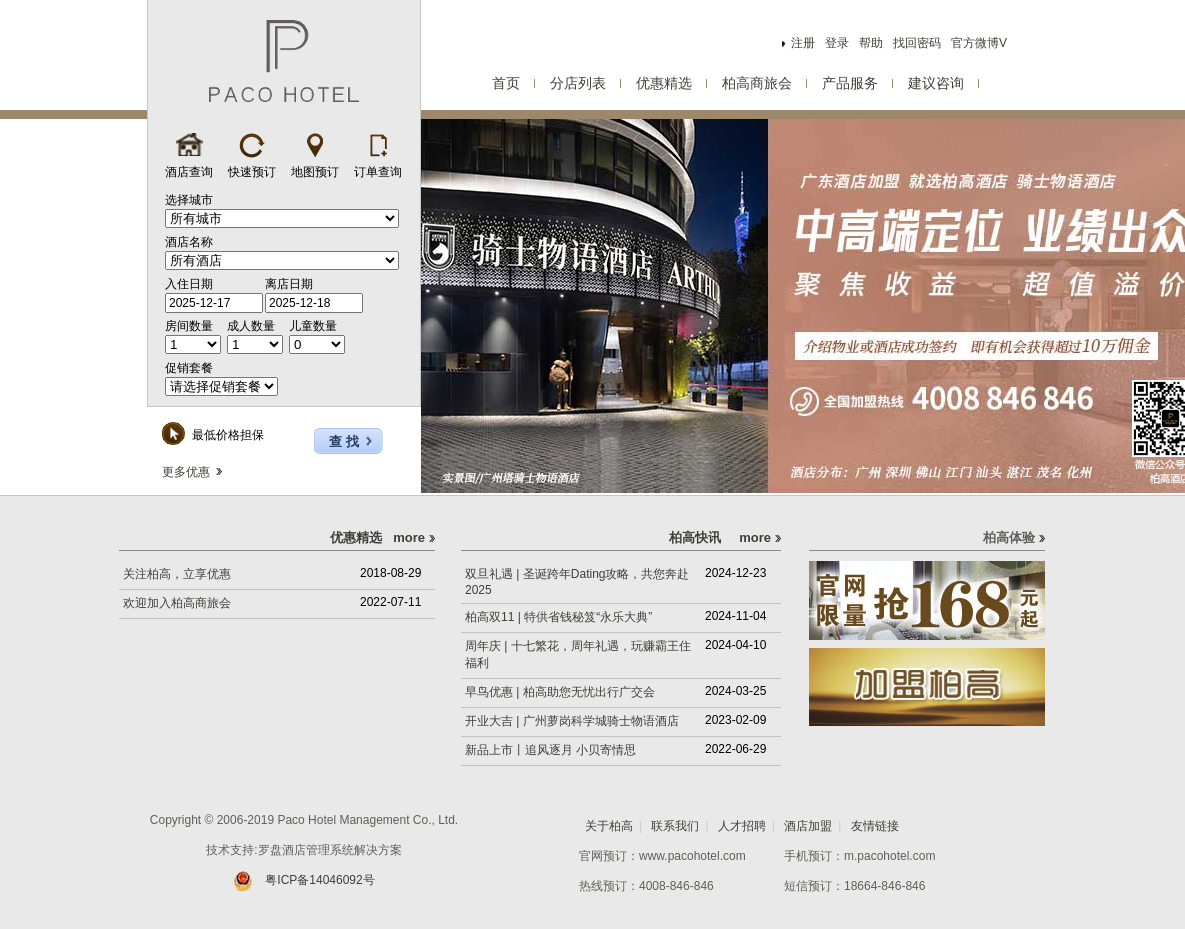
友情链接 (875, 826)
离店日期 (289, 284)
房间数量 (189, 326)
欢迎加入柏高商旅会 (177, 603)
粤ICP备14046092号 (303, 880)
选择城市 (189, 200)
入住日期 (189, 284)
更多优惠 (192, 472)
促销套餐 (189, 368)
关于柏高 (609, 826)
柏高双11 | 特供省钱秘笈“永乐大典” (558, 617)
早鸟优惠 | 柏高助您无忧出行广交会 (560, 692)
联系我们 (675, 826)
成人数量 (251, 326)
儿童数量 (313, 326)
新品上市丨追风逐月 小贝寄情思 (550, 750)
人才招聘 (742, 826)
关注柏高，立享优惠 (177, 574)
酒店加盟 (808, 826)
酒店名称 (189, 242)
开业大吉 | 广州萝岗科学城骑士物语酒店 (572, 721)
